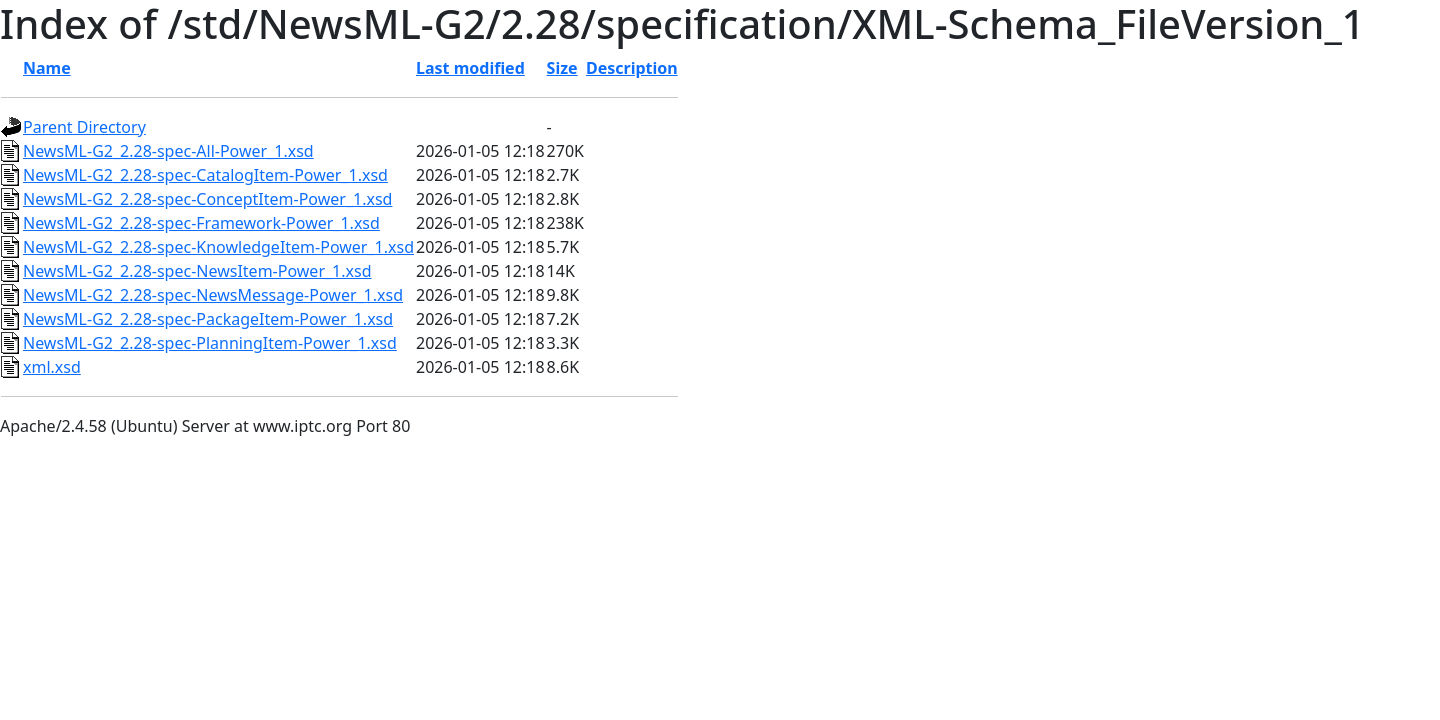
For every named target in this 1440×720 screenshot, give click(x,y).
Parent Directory (84, 127)
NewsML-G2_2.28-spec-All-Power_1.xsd (168, 151)
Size (562, 68)
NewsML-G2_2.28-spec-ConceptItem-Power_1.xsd (207, 199)
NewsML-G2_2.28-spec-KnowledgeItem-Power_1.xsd (218, 247)
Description (632, 68)
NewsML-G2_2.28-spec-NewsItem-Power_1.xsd (197, 271)
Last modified (470, 68)
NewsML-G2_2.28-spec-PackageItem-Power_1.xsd (208, 319)
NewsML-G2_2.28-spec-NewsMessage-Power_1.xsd (213, 295)
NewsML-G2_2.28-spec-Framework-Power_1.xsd (201, 223)
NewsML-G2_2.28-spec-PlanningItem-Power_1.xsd (210, 343)
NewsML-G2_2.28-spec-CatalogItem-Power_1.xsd (205, 175)
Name (47, 68)
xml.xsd (52, 367)
